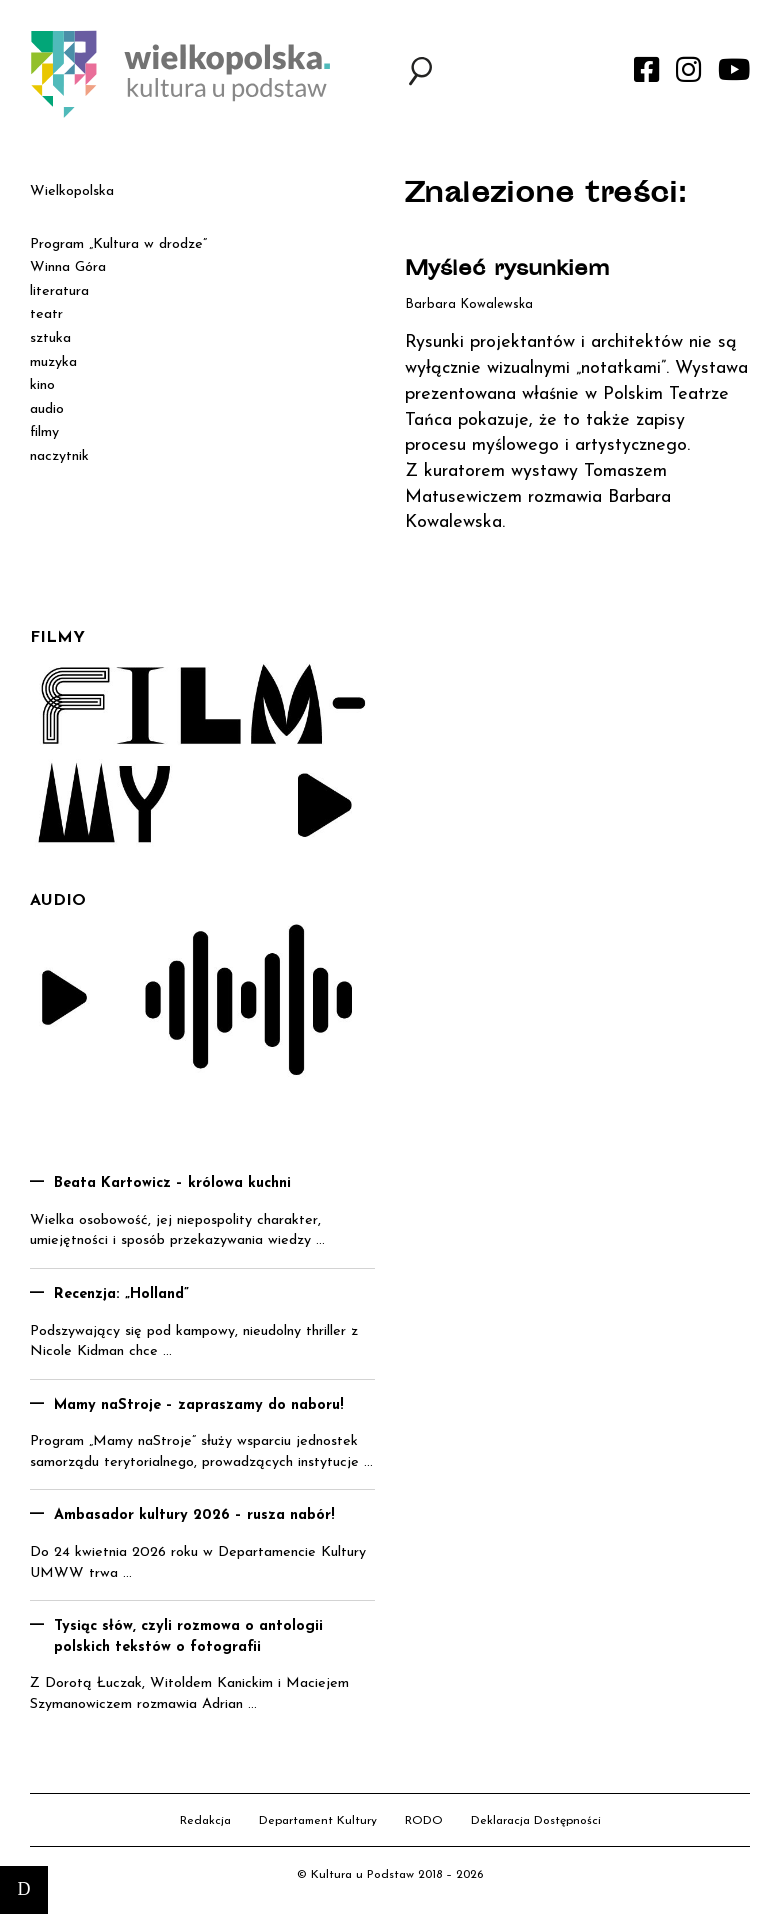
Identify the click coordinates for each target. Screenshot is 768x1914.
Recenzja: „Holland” (121, 1294)
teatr (46, 314)
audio (47, 409)
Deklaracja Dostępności (536, 1821)
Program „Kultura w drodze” (118, 244)
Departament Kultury (318, 1821)
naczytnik (59, 456)
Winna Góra (68, 267)
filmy (44, 432)
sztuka (50, 338)
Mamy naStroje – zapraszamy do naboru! (199, 1405)
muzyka (53, 362)
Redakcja (205, 1821)
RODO (424, 1821)
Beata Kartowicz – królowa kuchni (172, 1183)
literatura (59, 291)
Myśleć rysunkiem (507, 270)
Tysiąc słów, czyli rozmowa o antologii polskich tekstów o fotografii (188, 1637)
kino (42, 385)
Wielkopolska (72, 191)
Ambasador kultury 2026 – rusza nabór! (194, 1515)
